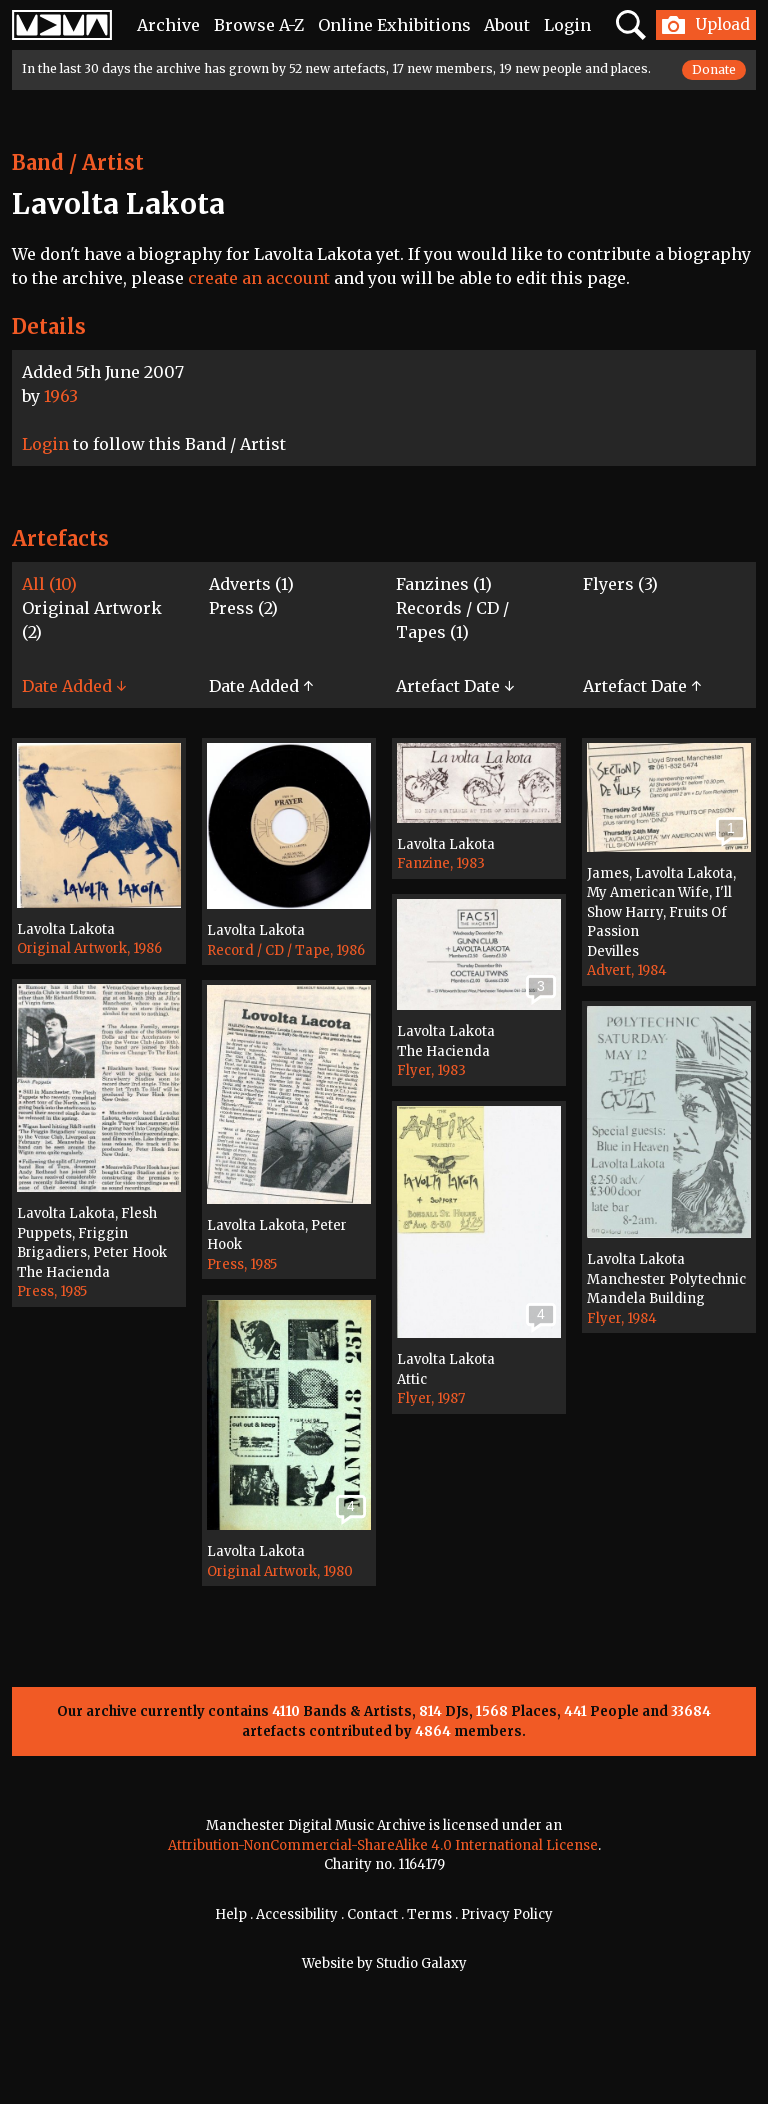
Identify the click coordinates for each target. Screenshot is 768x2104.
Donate (714, 69)
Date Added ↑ (261, 686)
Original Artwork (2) (92, 620)
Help (231, 1914)
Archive (168, 25)
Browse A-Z (259, 25)
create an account (259, 278)
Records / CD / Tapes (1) (452, 620)
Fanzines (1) (444, 584)
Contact (372, 1914)
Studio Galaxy (421, 1963)
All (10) (49, 584)
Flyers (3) (620, 584)
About (507, 25)
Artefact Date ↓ (455, 686)
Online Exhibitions (394, 25)
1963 (61, 396)
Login (567, 25)
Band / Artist (78, 162)
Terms (429, 1914)
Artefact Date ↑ (642, 686)
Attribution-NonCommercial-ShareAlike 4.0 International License (383, 1845)
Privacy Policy (507, 1914)
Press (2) (243, 608)
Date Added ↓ (74, 686)
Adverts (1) (251, 584)
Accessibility (297, 1914)
